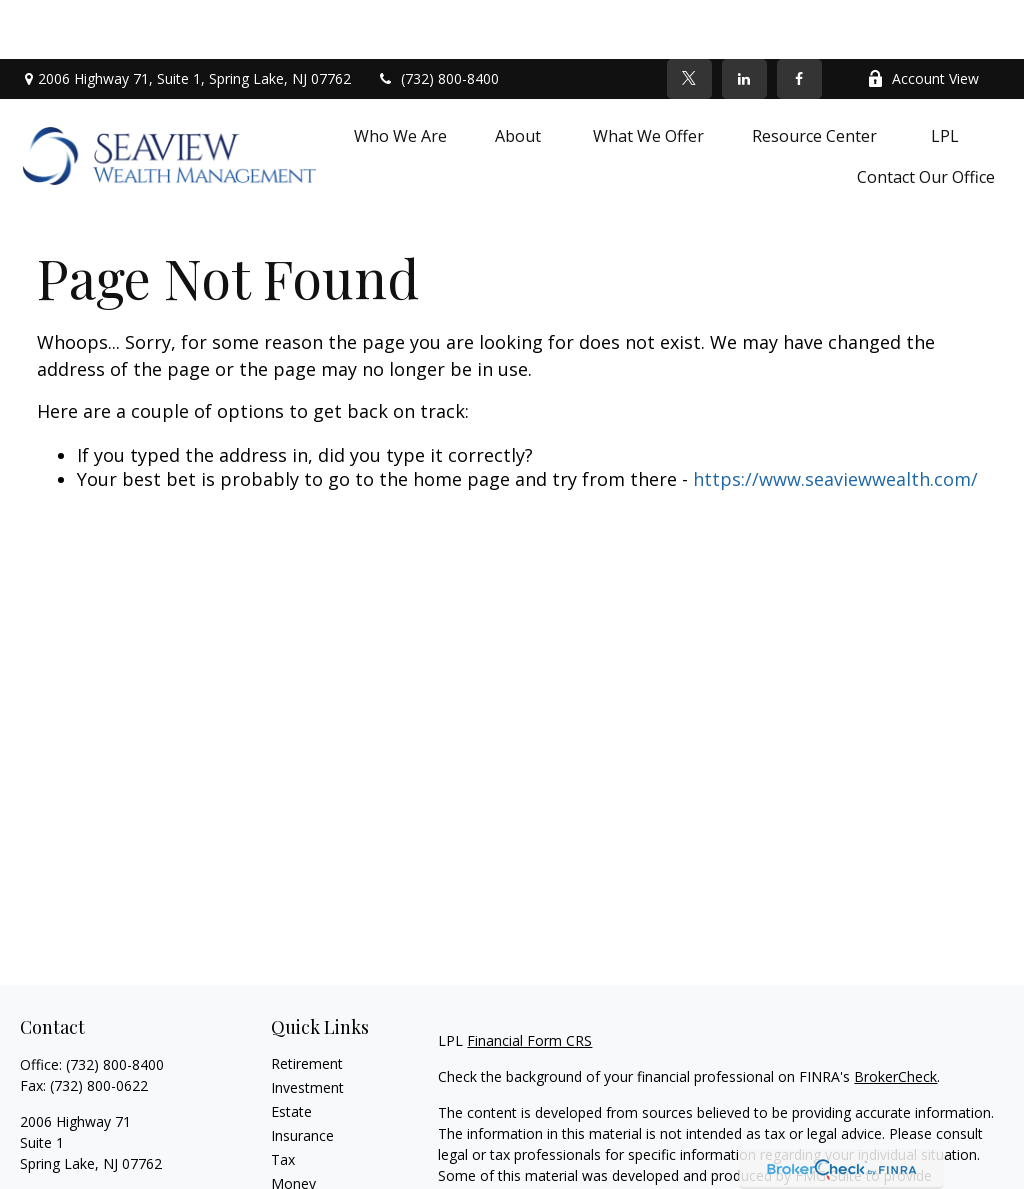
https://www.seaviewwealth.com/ (835, 420)
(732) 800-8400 (437, 20)
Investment (307, 1028)
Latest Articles (317, 1172)
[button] (400, 76)
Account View (923, 20)
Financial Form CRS (529, 981)
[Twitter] (689, 20)
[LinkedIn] (744, 20)
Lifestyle (298, 1148)
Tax (283, 1100)
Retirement (307, 1004)
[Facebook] (799, 20)
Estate (291, 1052)
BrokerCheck (895, 1017)
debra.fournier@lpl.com (95, 1139)
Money (293, 1124)
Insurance (302, 1076)
